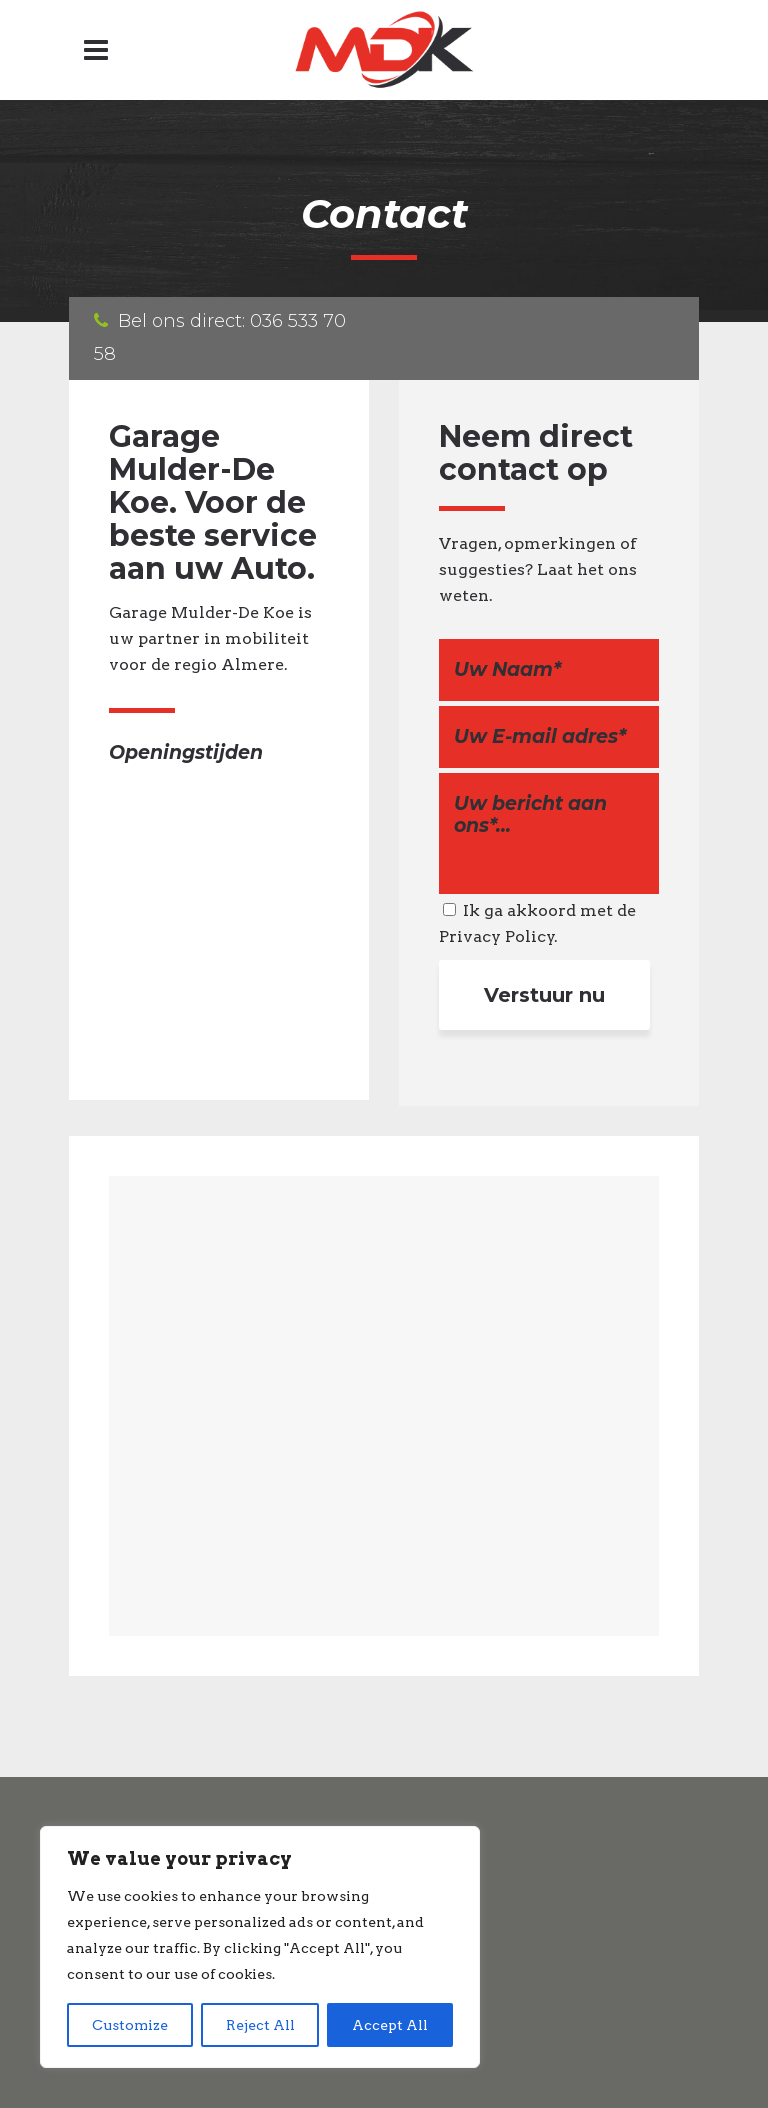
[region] (260, 1947)
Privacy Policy (497, 936)
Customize (130, 2025)
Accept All (390, 2025)
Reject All (260, 2025)
